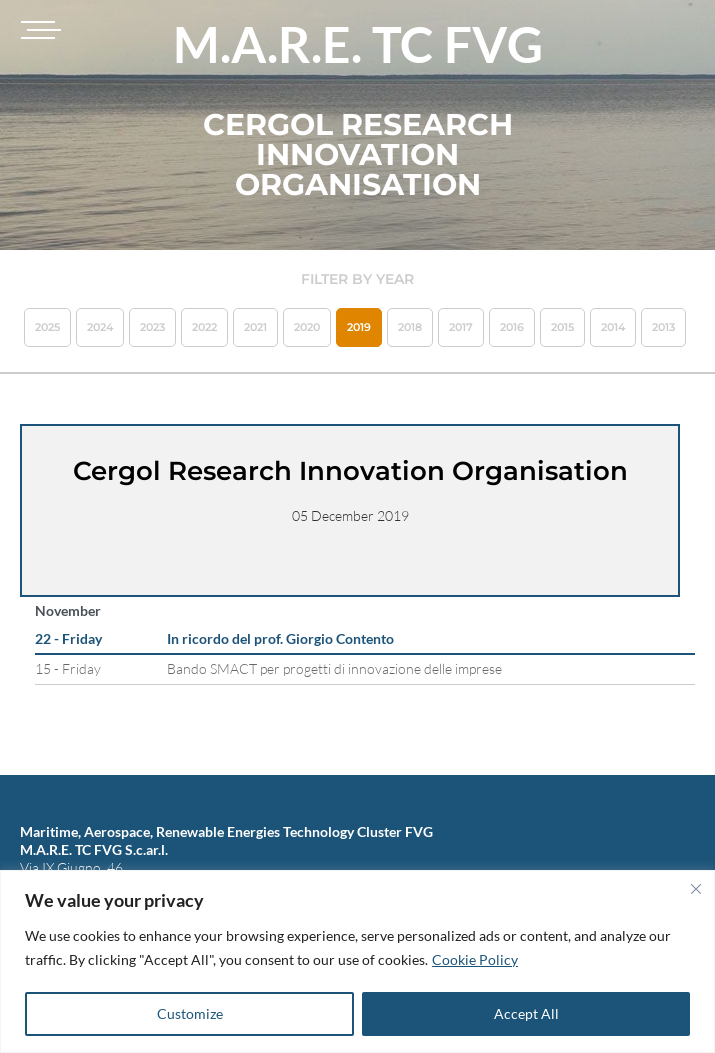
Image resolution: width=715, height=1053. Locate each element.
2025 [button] (47, 327)
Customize (190, 1013)
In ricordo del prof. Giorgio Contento (280, 638)
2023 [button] (152, 327)
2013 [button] (663, 327)
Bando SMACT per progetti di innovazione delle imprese (334, 668)
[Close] (696, 889)
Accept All (526, 1013)
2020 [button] (307, 327)
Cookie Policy (475, 959)
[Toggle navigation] (38, 30)
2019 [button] (359, 327)
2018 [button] (410, 327)
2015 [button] (562, 327)
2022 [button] (204, 327)
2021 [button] (255, 327)
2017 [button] (461, 327)
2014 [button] (613, 327)
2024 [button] (100, 327)
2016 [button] (512, 327)
